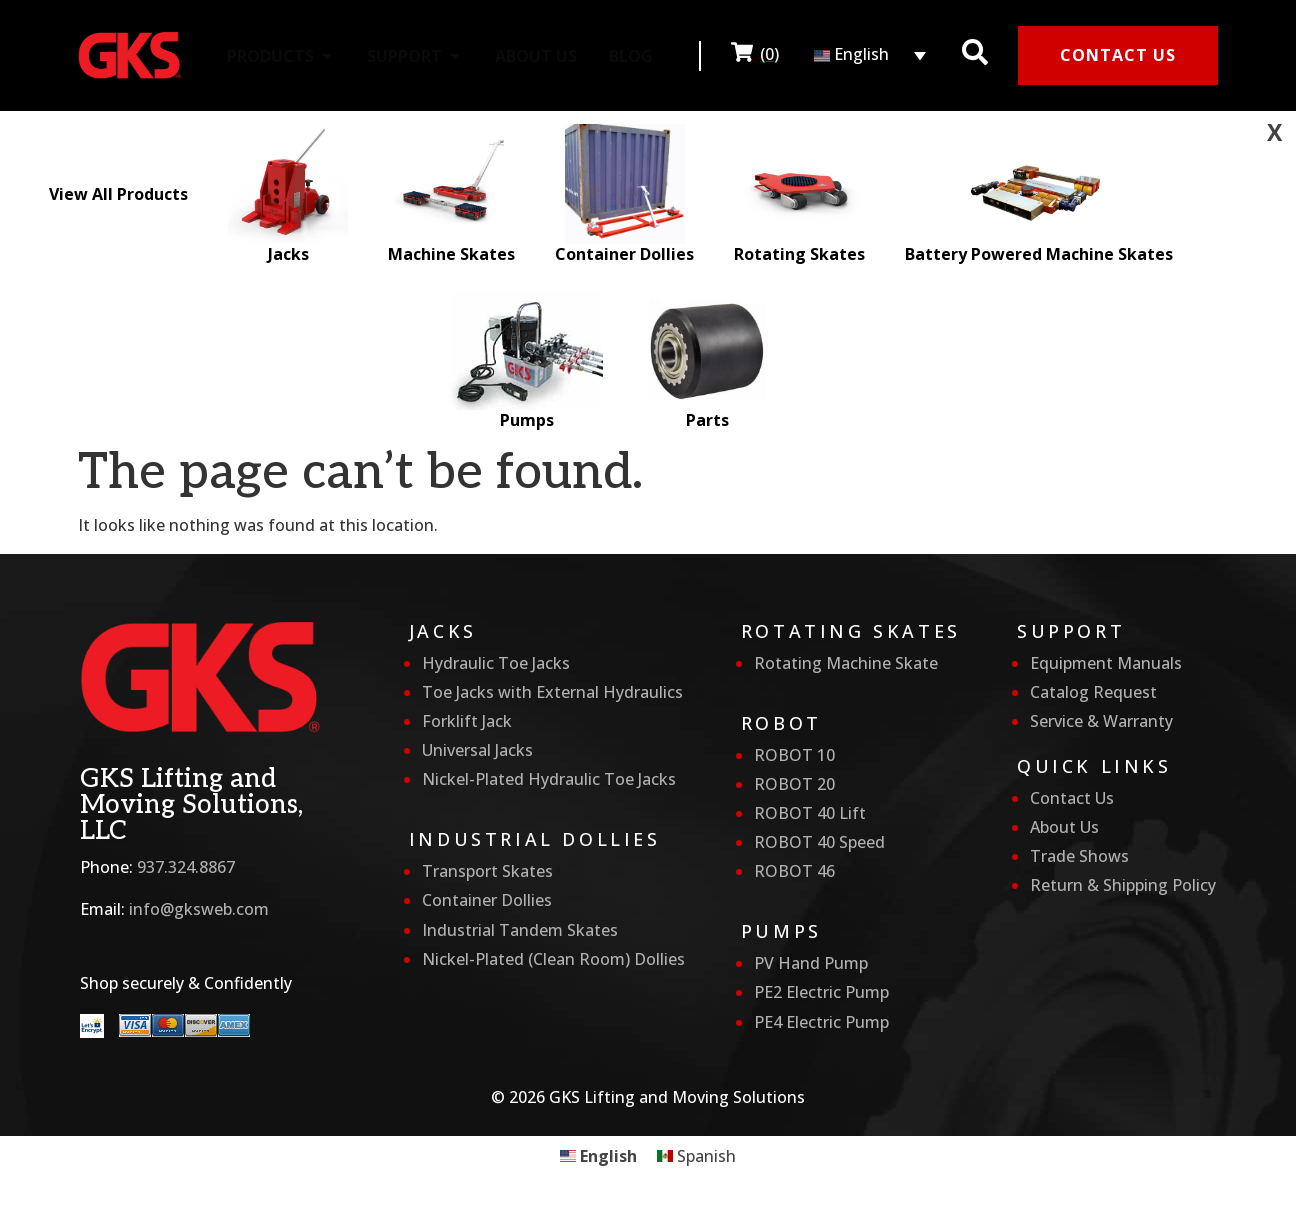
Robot (781, 723)
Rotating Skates (799, 194)
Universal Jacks (477, 750)
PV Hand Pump (811, 963)
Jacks (288, 194)
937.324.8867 (186, 867)
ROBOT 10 (794, 755)
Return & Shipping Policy (1123, 885)
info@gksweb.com (199, 909)
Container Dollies (624, 194)
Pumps (527, 360)
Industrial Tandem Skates (520, 930)
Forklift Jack (467, 721)
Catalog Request (1093, 692)
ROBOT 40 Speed (819, 842)
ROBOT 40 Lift (810, 813)
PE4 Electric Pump (821, 1022)
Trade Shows (1079, 856)
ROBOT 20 (794, 784)
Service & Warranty (1101, 721)
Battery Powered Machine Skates (1039, 194)
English (851, 54)
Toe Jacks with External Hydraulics (552, 692)
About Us (1064, 827)
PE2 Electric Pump (821, 992)
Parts (707, 360)
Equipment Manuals (1106, 663)
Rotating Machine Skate (846, 663)
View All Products (118, 194)
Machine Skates (451, 194)
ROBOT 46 (794, 871)
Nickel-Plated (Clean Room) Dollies (553, 959)
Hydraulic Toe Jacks (496, 663)
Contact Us (1072, 798)
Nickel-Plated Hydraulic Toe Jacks (549, 779)
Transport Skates (487, 871)
